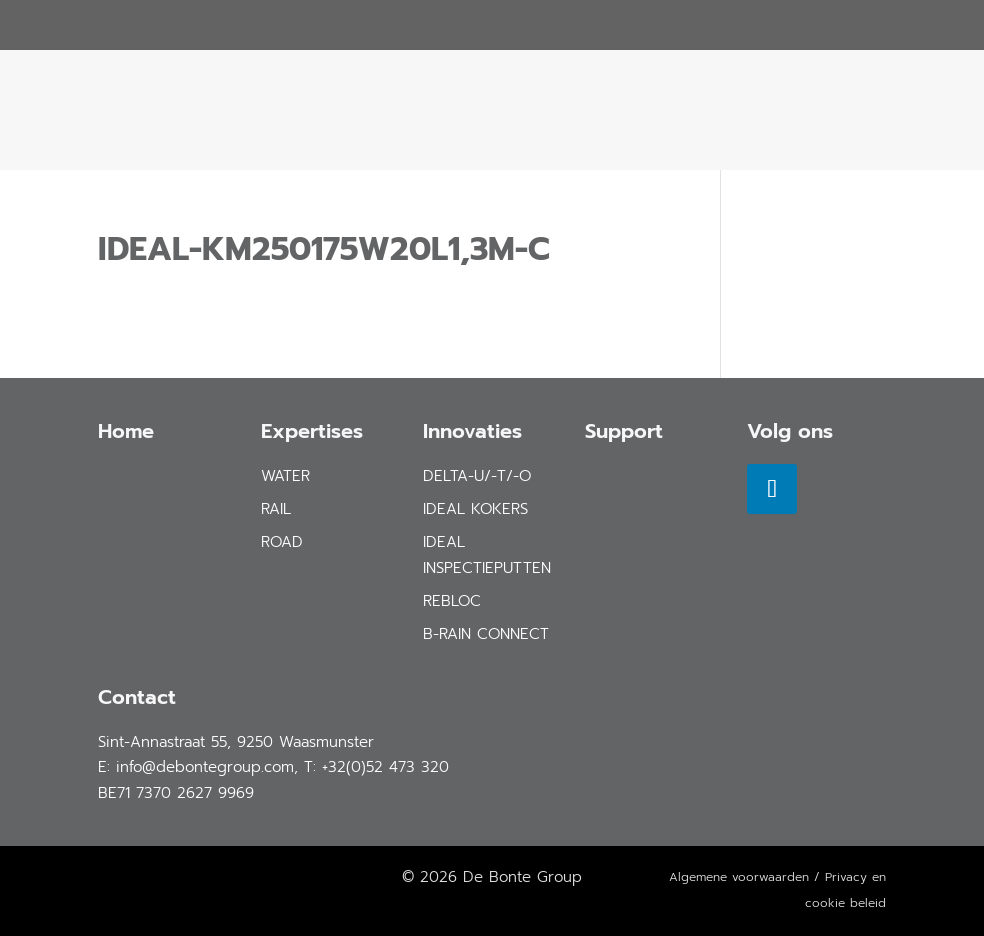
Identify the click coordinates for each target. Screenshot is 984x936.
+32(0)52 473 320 (385, 767)
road (282, 542)
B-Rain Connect (486, 634)
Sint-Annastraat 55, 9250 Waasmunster (236, 742)
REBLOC (452, 601)
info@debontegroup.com (205, 767)
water (285, 476)
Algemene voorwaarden (739, 877)
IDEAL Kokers (475, 509)
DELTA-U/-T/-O (477, 476)
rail (276, 509)
